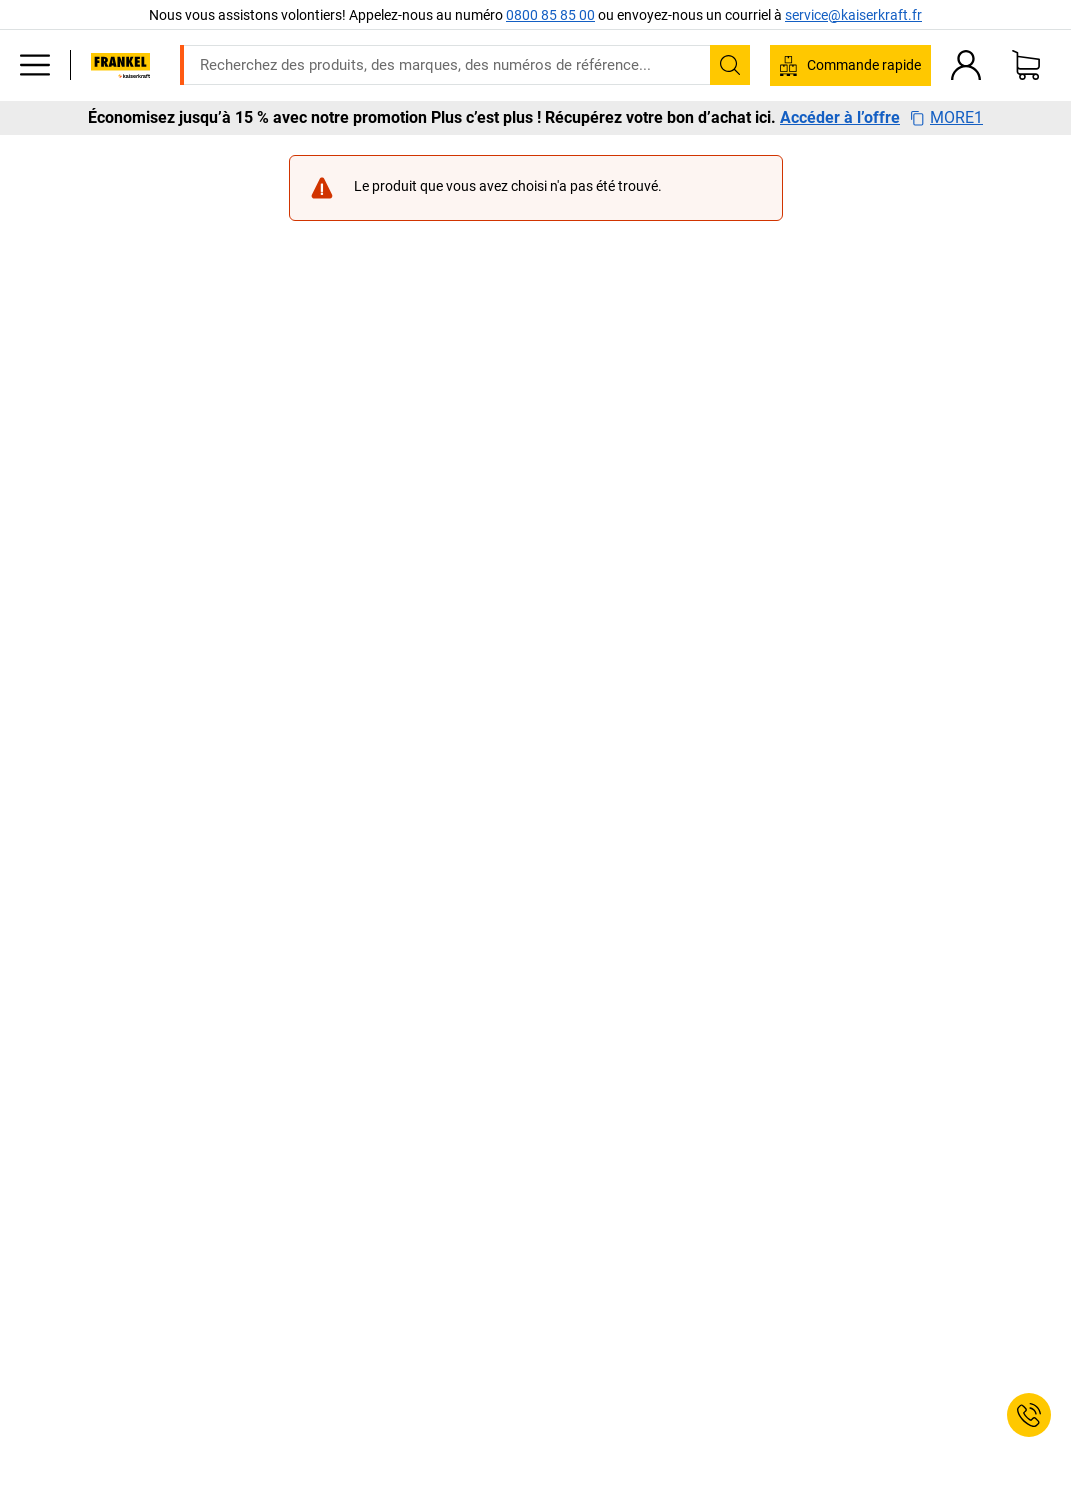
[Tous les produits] (35, 65)
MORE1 (946, 118)
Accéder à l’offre (840, 118)
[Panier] (1026, 65)
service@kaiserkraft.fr (853, 15)
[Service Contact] (1029, 1415)
